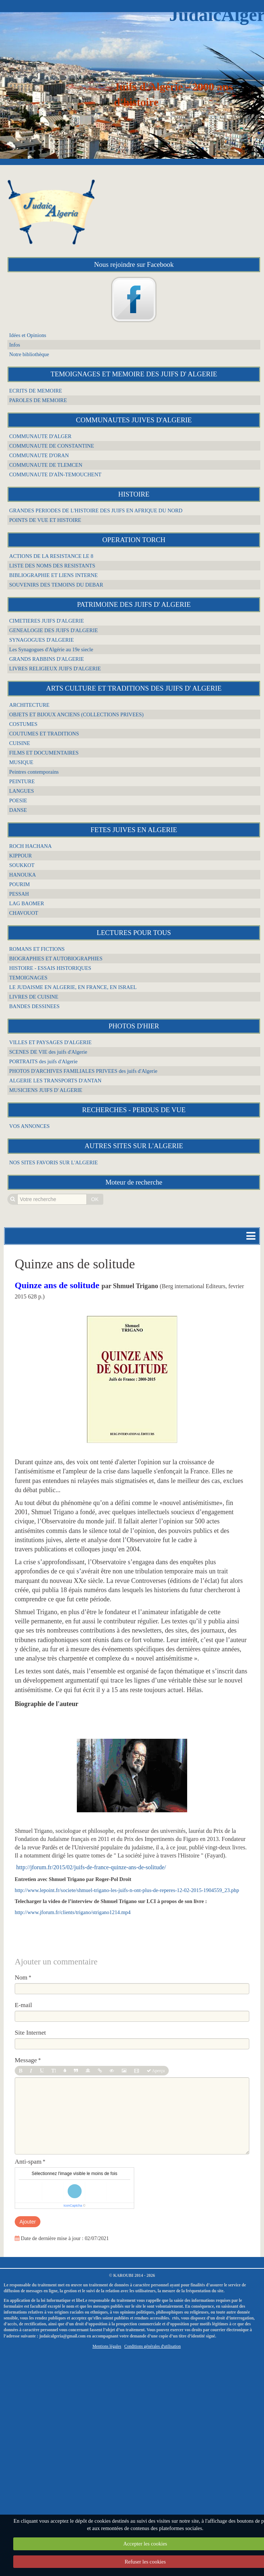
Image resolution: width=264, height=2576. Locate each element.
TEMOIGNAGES (28, 978)
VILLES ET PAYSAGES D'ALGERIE (50, 1042)
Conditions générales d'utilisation (152, 2346)
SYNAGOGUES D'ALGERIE (41, 640)
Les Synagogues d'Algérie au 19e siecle (51, 649)
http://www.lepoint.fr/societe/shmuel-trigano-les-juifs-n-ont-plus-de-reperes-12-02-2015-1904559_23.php (127, 1890)
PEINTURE (22, 781)
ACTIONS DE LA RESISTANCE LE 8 (51, 556)
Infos (14, 345)
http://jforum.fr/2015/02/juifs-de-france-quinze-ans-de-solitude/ (91, 1867)
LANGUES (21, 791)
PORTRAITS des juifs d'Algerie (43, 1061)
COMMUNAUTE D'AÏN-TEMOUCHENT (55, 474)
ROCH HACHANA (30, 846)
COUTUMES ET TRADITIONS (44, 734)
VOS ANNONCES (29, 1126)
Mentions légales (106, 2346)
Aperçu (156, 2070)
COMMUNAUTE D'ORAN (39, 455)
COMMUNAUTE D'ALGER (40, 436)
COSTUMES (23, 724)
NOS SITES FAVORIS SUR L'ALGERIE (53, 1162)
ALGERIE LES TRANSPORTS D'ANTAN (55, 1080)
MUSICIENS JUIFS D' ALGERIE (45, 1090)
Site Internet (30, 2032)
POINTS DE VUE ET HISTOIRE (45, 520)
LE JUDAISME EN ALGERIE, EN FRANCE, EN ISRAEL (73, 987)
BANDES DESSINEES (34, 1006)
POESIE (18, 800)
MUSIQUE (21, 762)
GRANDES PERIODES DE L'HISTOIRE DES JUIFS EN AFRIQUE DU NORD (95, 510)
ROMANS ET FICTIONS (37, 949)
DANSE (18, 810)
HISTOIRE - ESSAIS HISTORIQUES (50, 968)
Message (26, 2060)
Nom (21, 1977)
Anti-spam (28, 2161)
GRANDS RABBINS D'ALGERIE (46, 659)
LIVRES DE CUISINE (33, 997)
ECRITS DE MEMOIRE (35, 391)
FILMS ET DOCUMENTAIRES (44, 753)
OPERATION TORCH (133, 540)
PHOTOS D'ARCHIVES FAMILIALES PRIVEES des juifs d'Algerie (83, 1071)
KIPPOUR (20, 856)
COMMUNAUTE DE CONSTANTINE (51, 446)
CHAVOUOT (23, 913)
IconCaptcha (73, 2205)
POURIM (19, 884)
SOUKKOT (22, 865)
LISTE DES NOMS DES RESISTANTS (52, 566)
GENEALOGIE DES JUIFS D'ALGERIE (53, 630)
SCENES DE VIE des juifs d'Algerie (48, 1052)
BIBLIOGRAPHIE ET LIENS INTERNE (53, 575)
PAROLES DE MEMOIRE (38, 400)
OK (95, 1199)
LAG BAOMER (26, 903)
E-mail (23, 2005)
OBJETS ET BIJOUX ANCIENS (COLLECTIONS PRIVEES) (76, 714)
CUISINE (19, 743)
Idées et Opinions (27, 335)
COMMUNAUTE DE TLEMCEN (45, 465)
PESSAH (19, 894)
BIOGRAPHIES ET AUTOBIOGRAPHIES (56, 958)
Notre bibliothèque (29, 354)
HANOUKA (22, 875)
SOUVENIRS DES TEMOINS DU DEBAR (56, 585)
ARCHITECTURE (29, 705)
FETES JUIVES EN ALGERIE (133, 830)
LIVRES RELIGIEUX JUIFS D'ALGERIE (55, 668)
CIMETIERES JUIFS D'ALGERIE (46, 621)
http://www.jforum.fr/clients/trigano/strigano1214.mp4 (73, 1912)
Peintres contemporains (34, 772)
